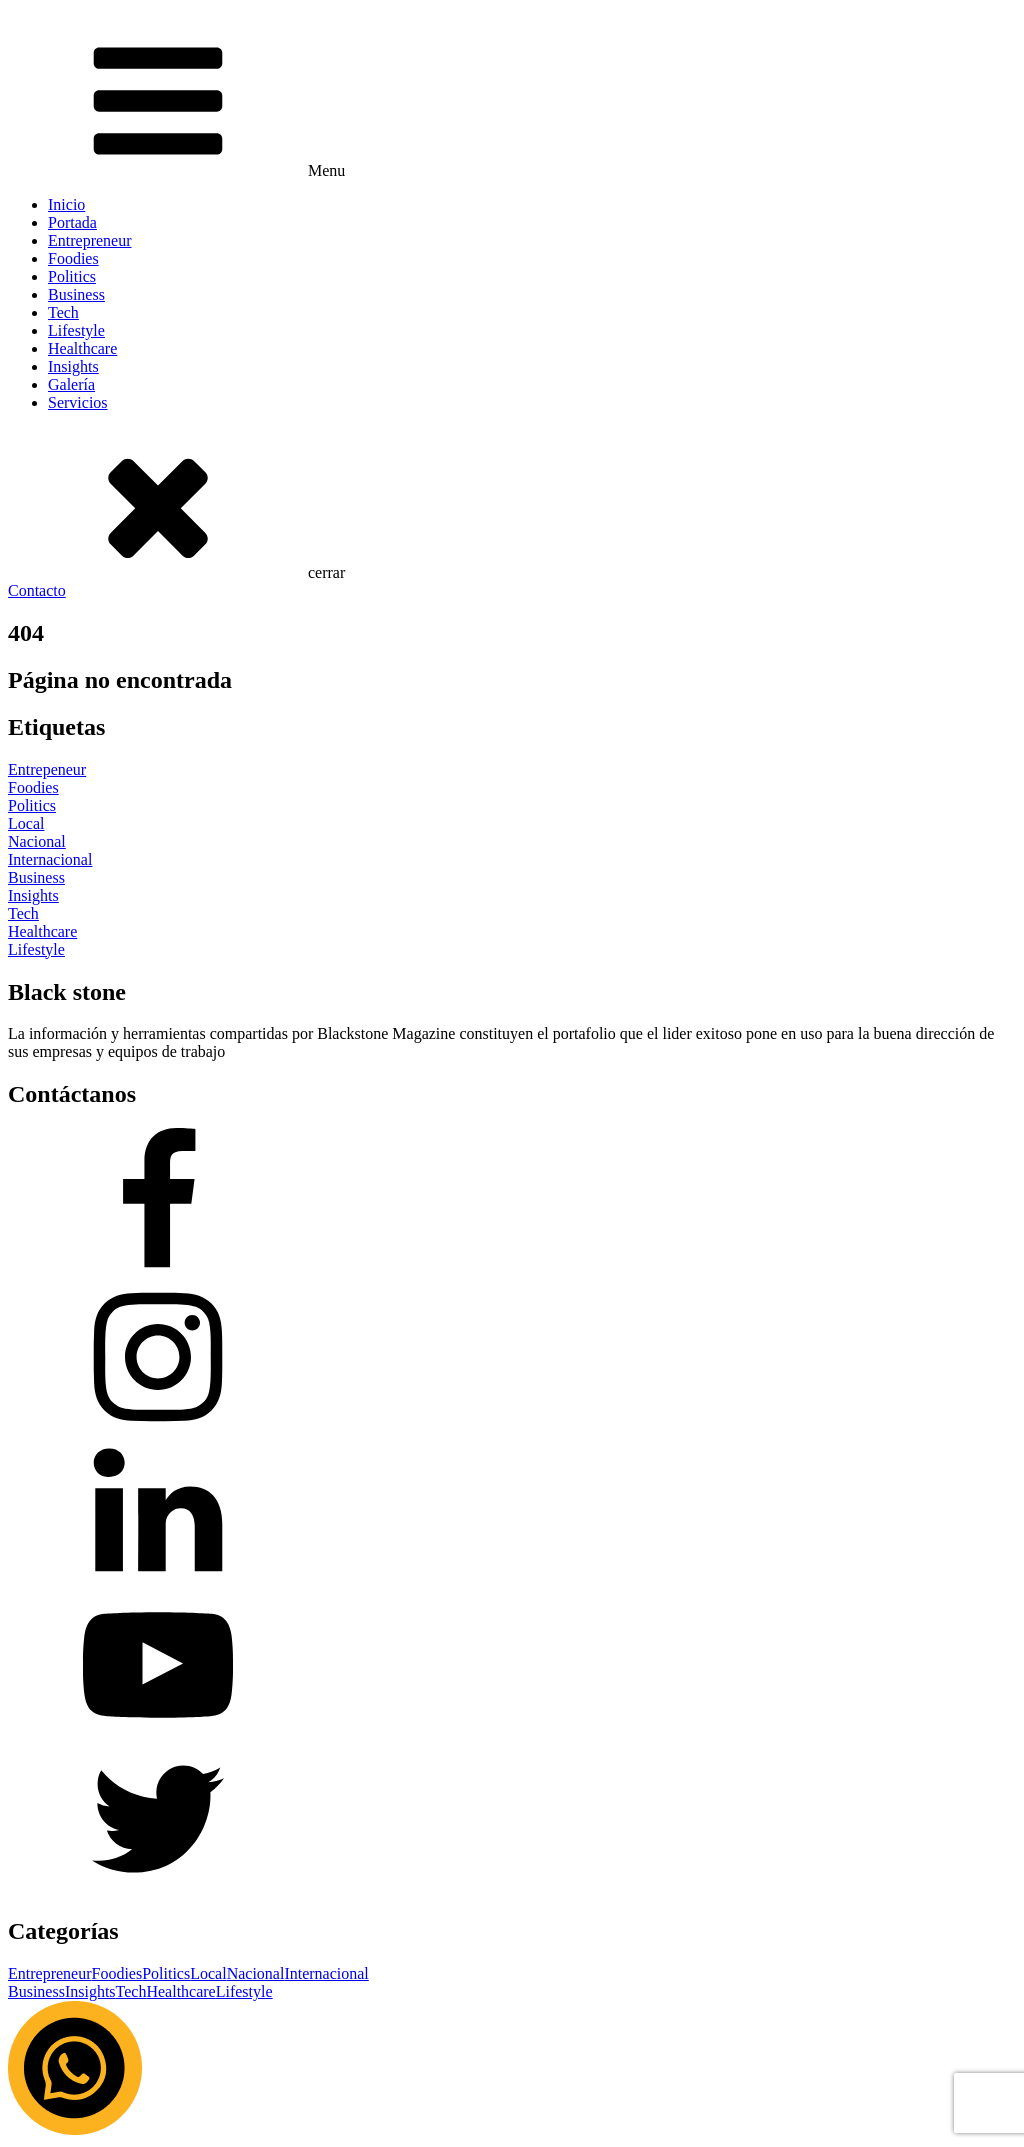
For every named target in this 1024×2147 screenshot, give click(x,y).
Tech (63, 312)
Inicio (66, 204)
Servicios (78, 402)
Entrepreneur (90, 240)
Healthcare (82, 348)
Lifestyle (76, 330)
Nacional (256, 1973)
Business (76, 294)
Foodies (73, 258)
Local (208, 1973)
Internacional (326, 1973)
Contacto (37, 590)
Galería (71, 384)
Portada (72, 222)
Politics (72, 276)
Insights (73, 366)
